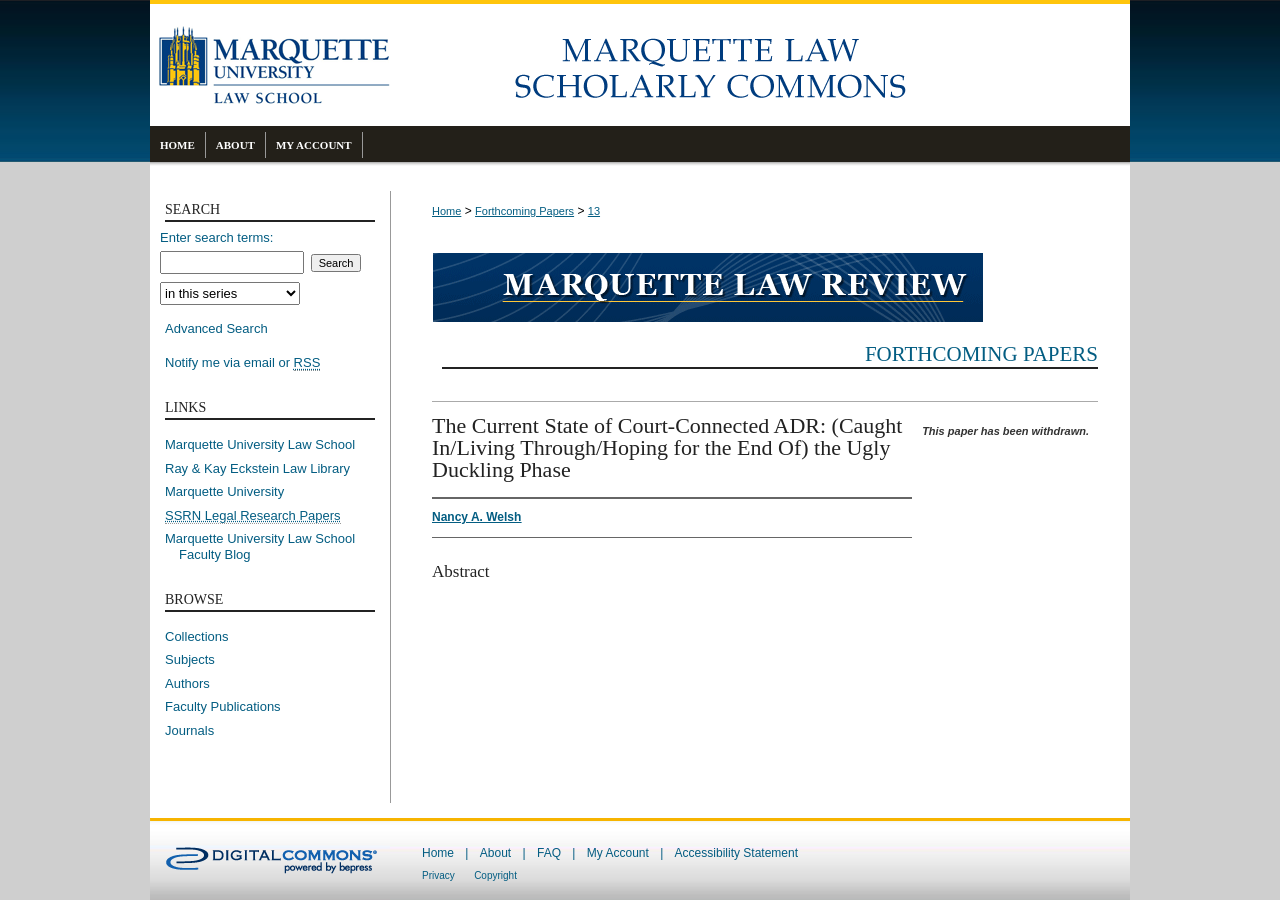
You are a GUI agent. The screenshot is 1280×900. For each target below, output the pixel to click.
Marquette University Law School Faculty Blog (267, 546)
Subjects (190, 659)
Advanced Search (216, 328)
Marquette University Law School (260, 444)
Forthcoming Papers (524, 211)
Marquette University (224, 491)
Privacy (438, 875)
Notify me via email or (242, 363)
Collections (197, 636)
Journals (189, 730)
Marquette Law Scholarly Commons (760, 65)
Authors (187, 683)
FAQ (549, 853)
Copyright (495, 875)
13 (594, 211)
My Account (618, 853)
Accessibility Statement (736, 853)
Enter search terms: (216, 237)
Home (446, 211)
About (495, 853)
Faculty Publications (223, 706)
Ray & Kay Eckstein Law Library (257, 468)
